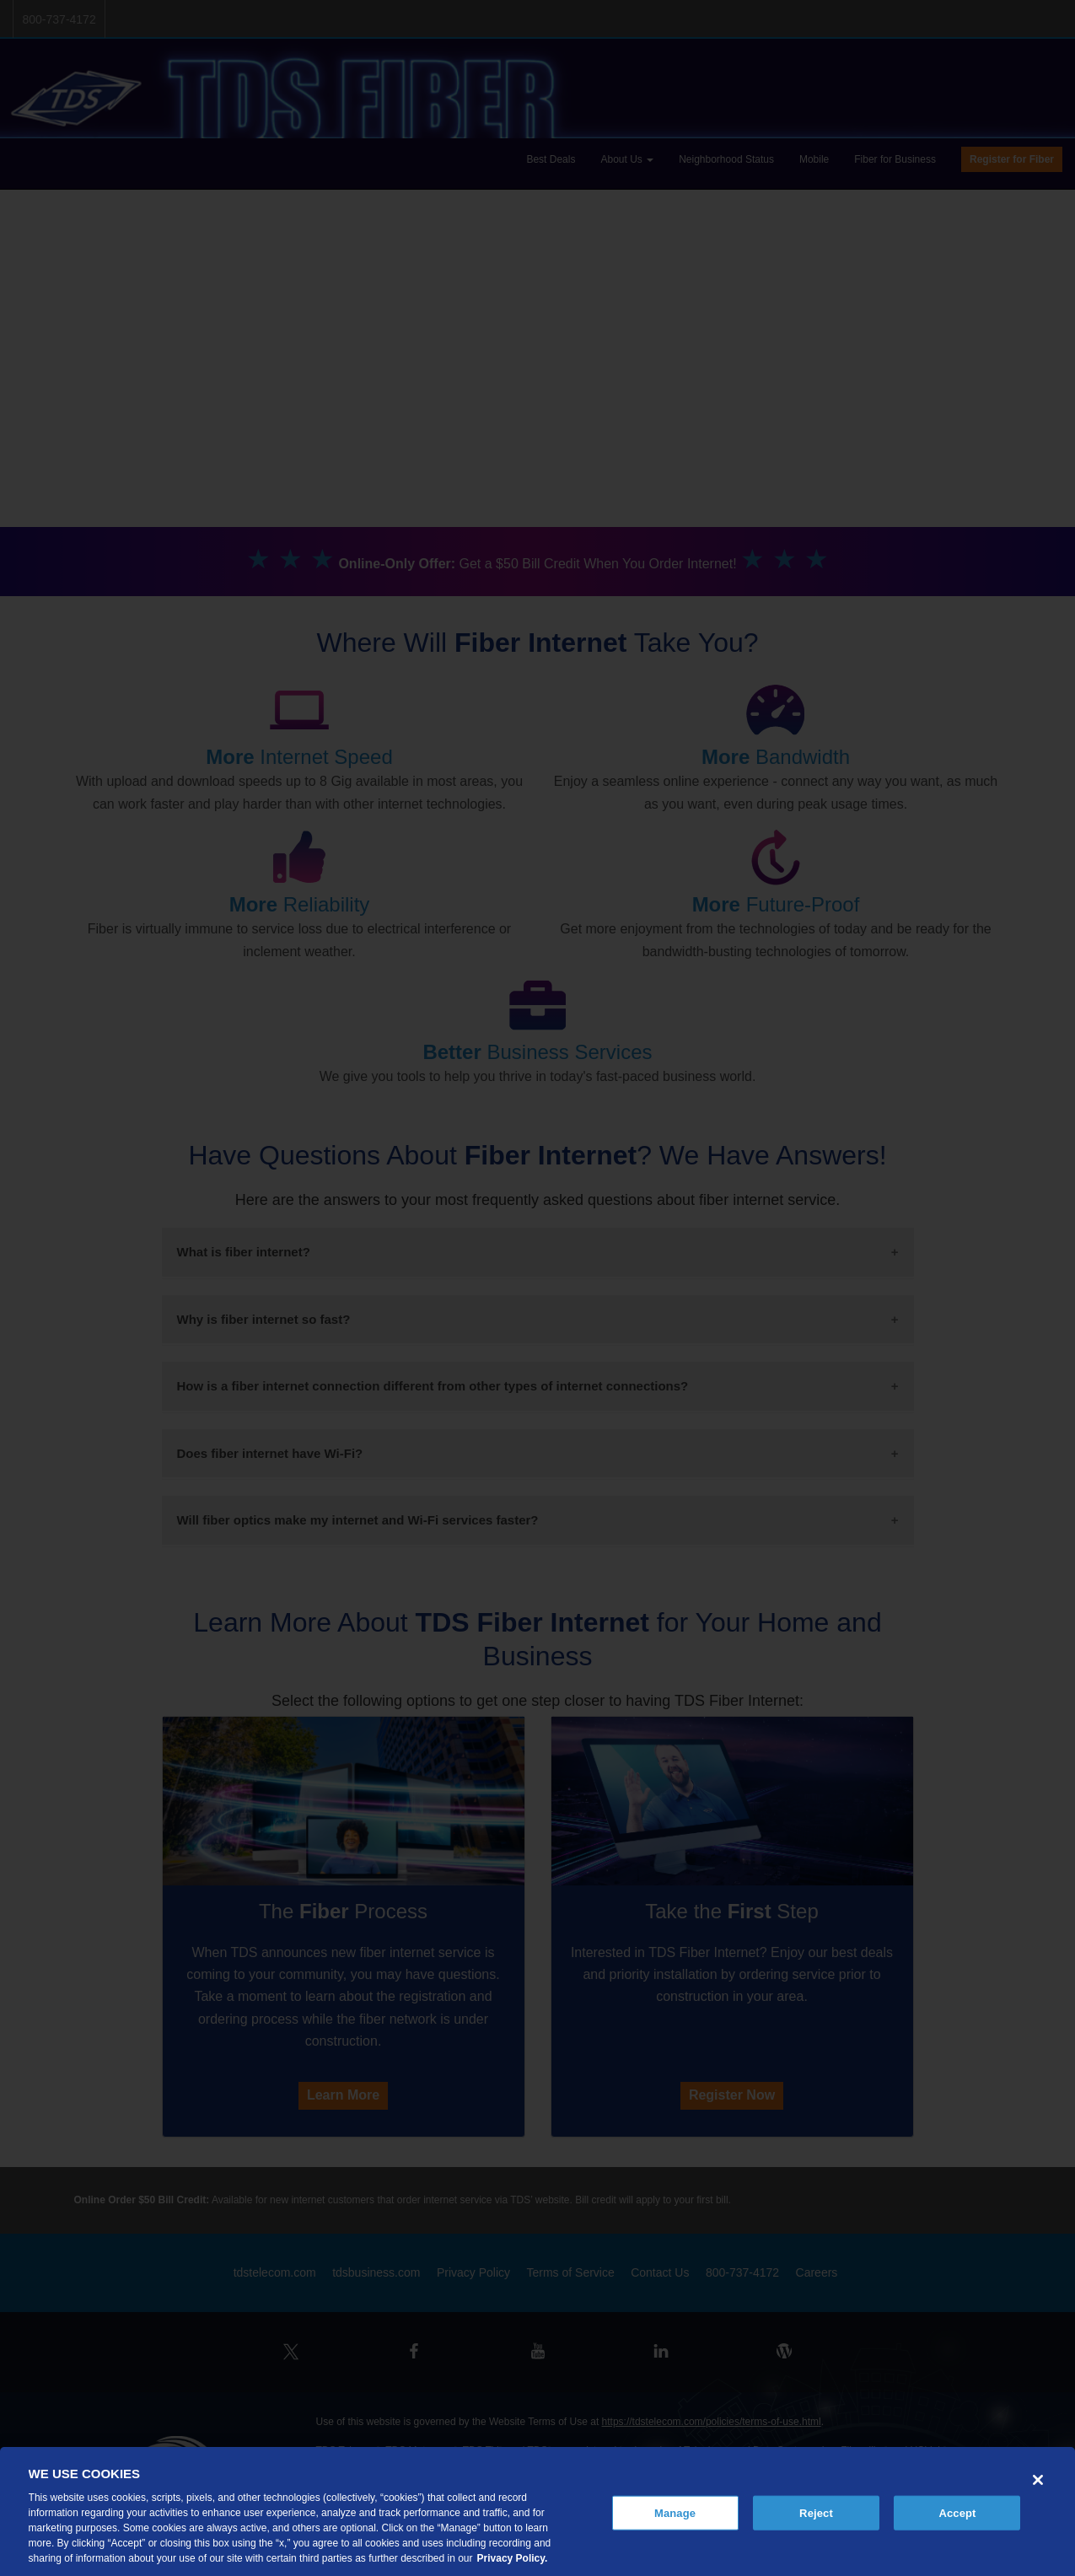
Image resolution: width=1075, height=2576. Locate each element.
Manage (675, 2512)
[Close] (1037, 2479)
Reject (816, 2512)
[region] (537, 2511)
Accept (957, 2512)
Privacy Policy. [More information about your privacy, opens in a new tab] (512, 2558)
